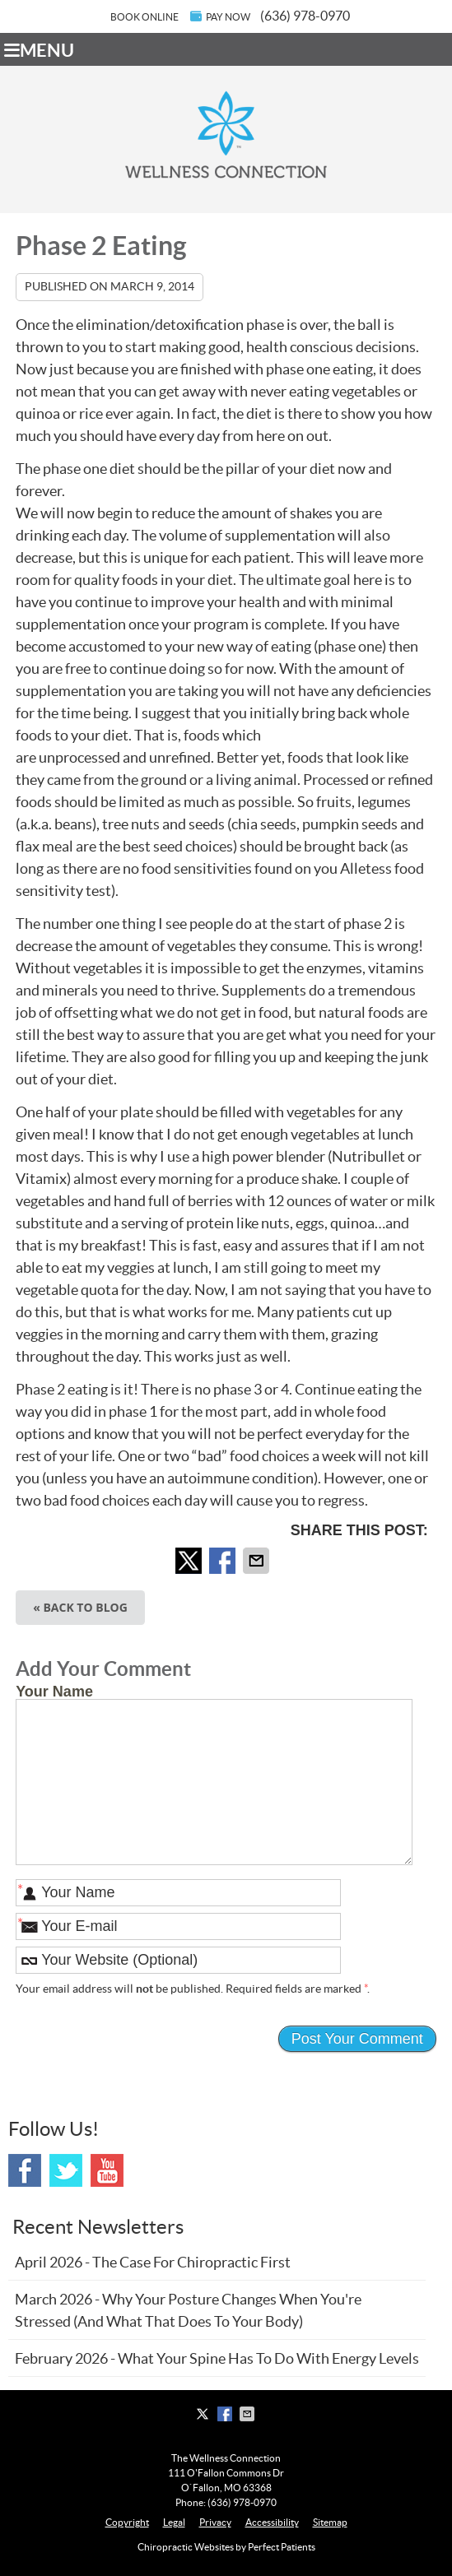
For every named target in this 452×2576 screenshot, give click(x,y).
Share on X (190, 1561)
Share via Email (258, 1561)
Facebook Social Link (24, 2170)
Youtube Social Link (107, 2170)
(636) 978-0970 (305, 15)
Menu (39, 50)
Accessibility (272, 2522)
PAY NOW (220, 16)
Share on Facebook (224, 1561)
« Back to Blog (80, 1607)
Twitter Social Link (65, 2170)
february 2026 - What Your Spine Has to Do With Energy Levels (217, 2358)
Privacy (215, 2522)
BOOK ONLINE (144, 17)
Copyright (127, 2522)
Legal (174, 2522)
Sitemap (330, 2522)
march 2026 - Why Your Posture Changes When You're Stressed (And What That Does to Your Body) (188, 2310)
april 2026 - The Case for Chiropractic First (153, 2262)
